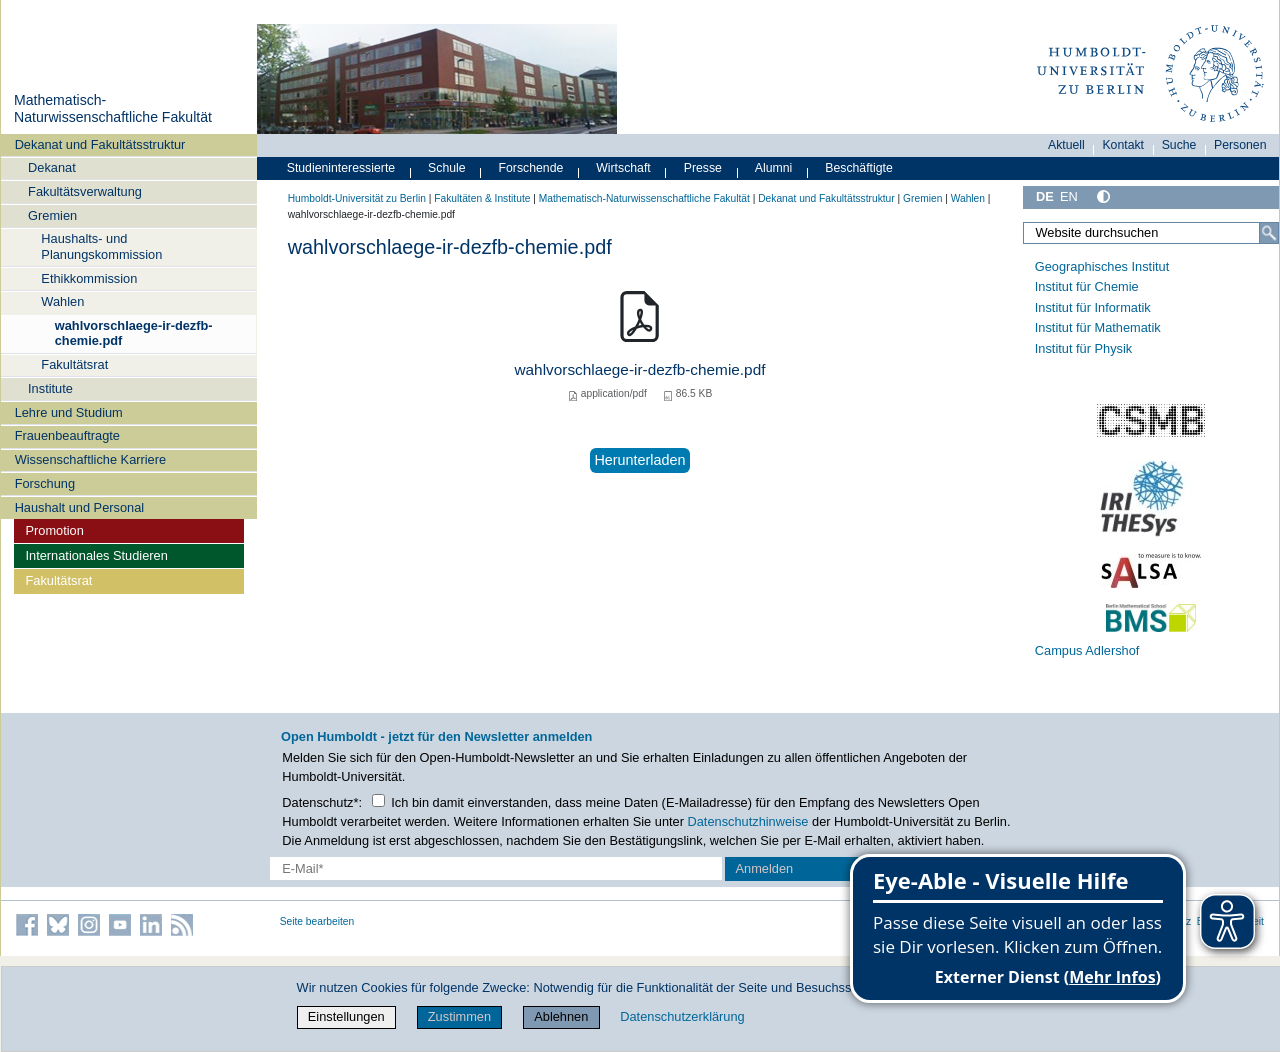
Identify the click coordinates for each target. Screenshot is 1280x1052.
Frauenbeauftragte (67, 435)
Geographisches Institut (1102, 266)
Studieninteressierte (341, 168)
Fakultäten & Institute (482, 198)
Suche (1179, 145)
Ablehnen (561, 1016)
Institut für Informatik (1093, 307)
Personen (1240, 145)
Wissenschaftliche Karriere (90, 459)
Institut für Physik (1083, 348)
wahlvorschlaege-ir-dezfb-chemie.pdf (134, 333)
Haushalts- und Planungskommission (101, 246)
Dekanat (52, 167)
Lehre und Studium (69, 412)
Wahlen (62, 301)
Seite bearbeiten (317, 921)
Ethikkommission (89, 278)
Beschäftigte (859, 168)
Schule (447, 168)
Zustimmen (459, 1016)
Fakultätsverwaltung (85, 191)
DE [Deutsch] (1045, 196)
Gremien (52, 215)
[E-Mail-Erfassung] (496, 868)
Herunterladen (639, 460)
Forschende (531, 168)
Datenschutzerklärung (682, 1016)
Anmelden (765, 868)
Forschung (45, 483)
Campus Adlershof (1087, 650)
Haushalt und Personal (79, 507)
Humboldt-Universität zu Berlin (357, 198)
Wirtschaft (623, 168)
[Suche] (1269, 233)
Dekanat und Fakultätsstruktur (100, 144)
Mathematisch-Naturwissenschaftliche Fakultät (113, 109)
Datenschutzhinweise (748, 821)
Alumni (774, 168)
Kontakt (1123, 145)
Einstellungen (346, 1016)
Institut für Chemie (1087, 286)
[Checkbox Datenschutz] (378, 800)
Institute (50, 388)
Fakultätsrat (74, 364)
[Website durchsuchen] (1151, 233)
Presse (703, 168)
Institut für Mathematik (1098, 327)
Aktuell (1066, 145)
